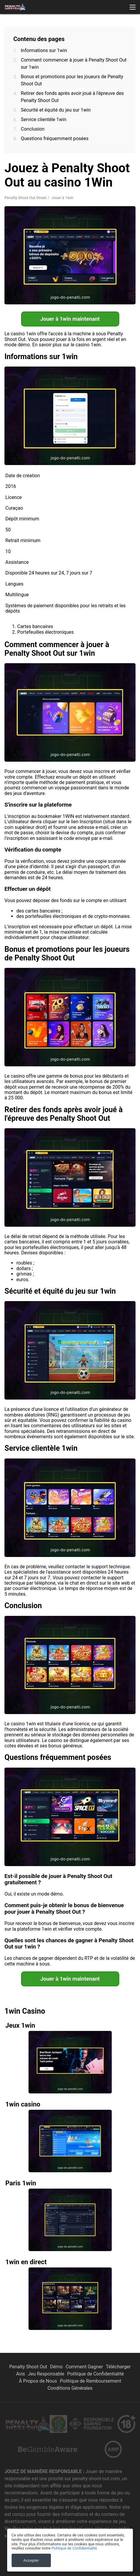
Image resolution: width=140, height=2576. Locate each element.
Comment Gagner (84, 2367)
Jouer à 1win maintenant (70, 319)
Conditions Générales (70, 2388)
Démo (56, 2367)
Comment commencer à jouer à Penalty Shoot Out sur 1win (74, 63)
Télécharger (118, 2367)
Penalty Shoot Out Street (25, 197)
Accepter (31, 2560)
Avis (20, 2374)
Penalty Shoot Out (28, 2367)
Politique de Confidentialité (95, 2374)
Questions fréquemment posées (55, 138)
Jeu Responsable (46, 2374)
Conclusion (33, 129)
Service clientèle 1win (43, 119)
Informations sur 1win (44, 50)
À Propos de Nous (38, 2381)
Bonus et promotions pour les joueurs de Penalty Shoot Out (72, 80)
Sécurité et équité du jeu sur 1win (56, 110)
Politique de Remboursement (90, 2381)
